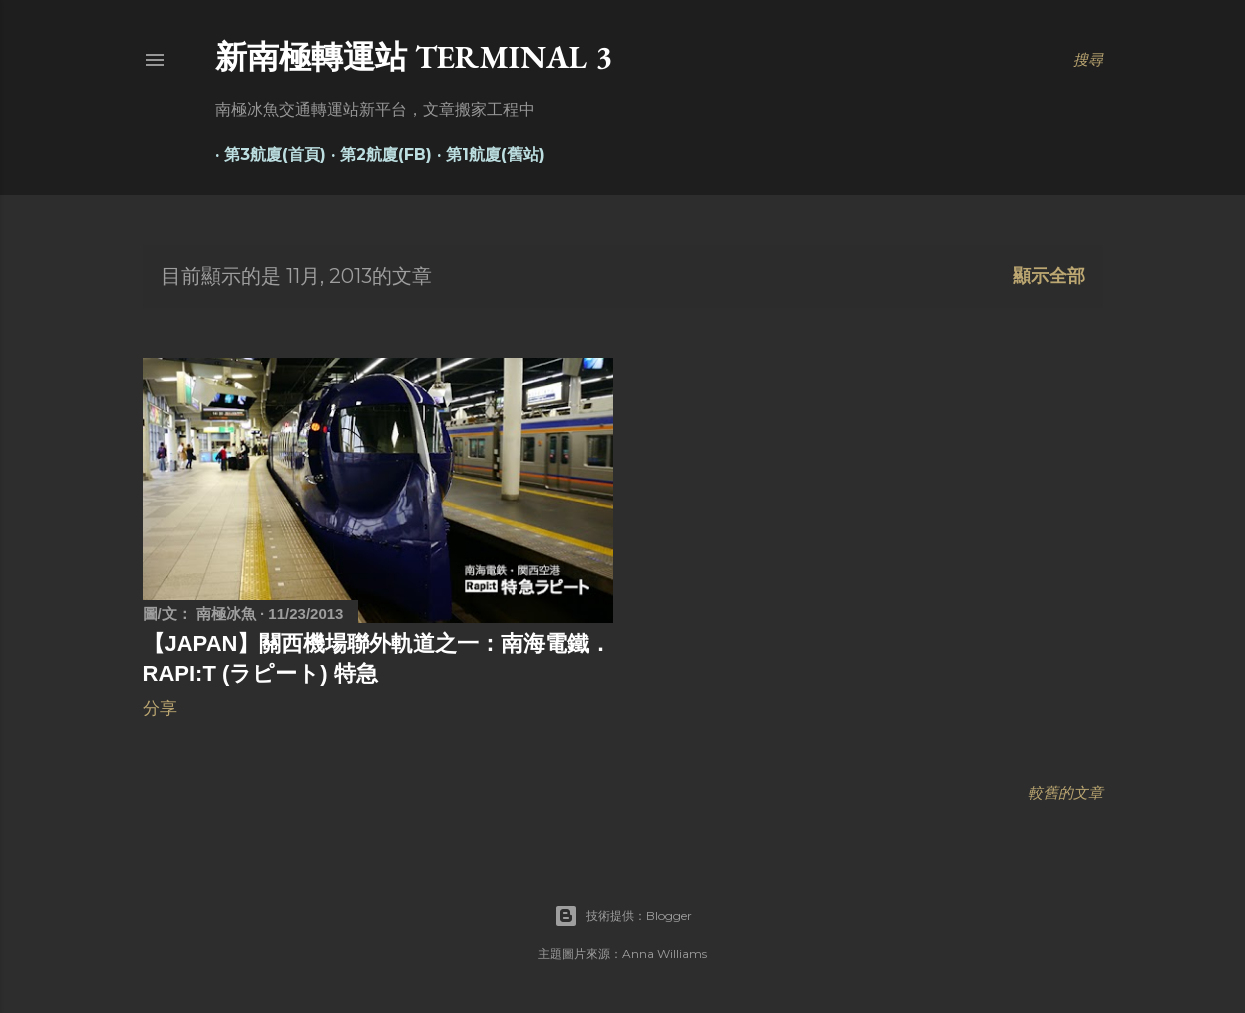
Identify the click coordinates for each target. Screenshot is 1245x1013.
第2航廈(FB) (377, 154)
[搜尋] (1088, 60)
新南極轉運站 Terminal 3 (413, 57)
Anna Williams (664, 953)
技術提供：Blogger (623, 916)
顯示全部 (1049, 276)
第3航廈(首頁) (266, 154)
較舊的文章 (1065, 792)
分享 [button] (160, 708)
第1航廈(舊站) (486, 154)
